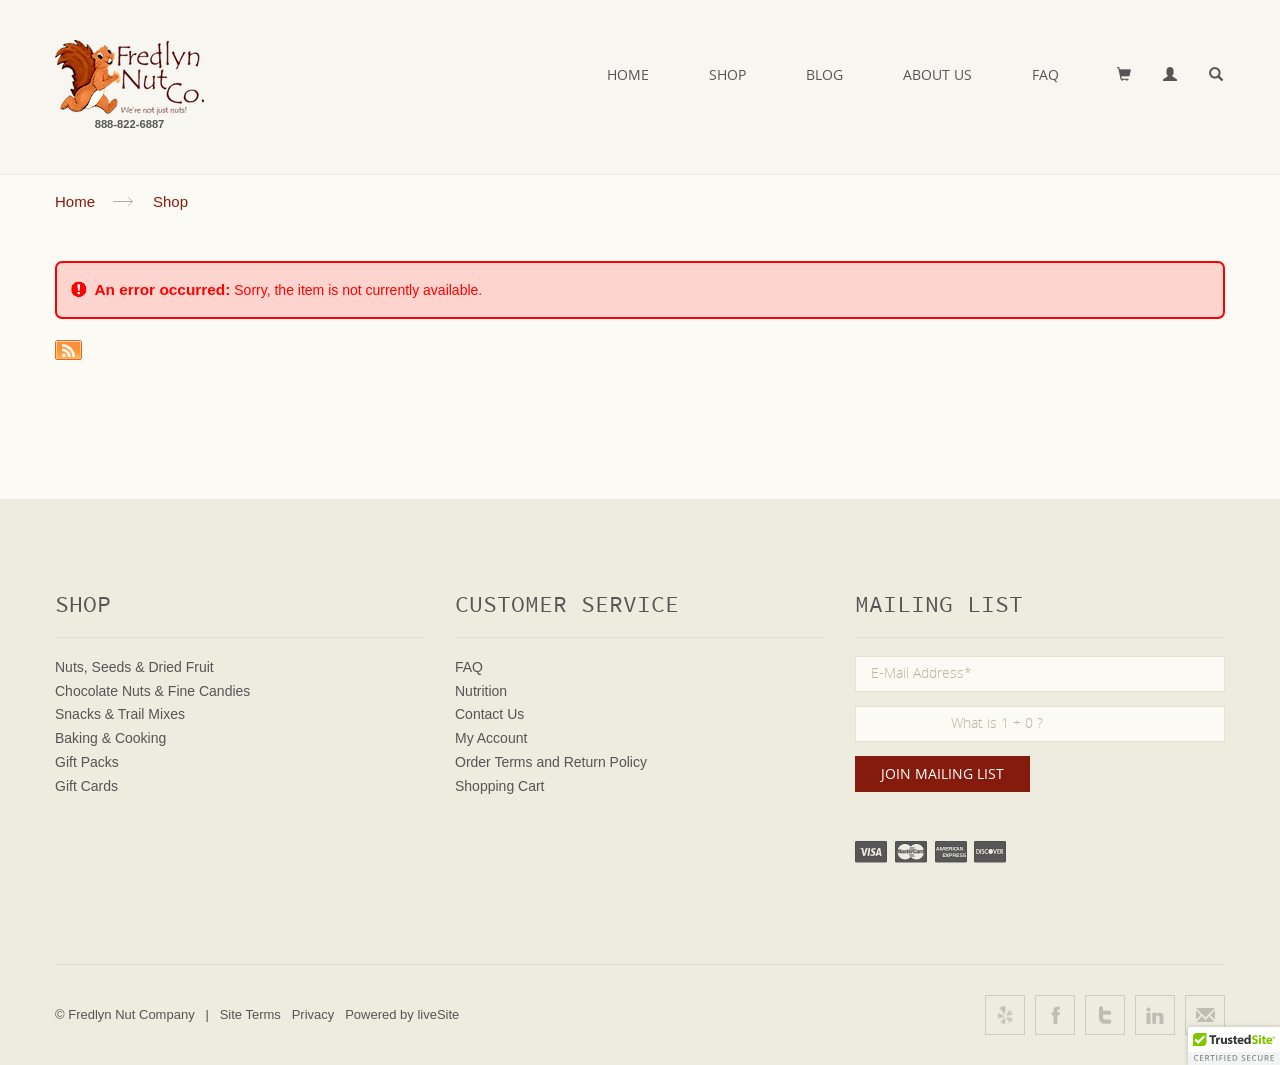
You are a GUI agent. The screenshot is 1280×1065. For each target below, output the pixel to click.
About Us (937, 74)
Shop (727, 74)
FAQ (1045, 74)
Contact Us (489, 714)
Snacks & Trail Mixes (120, 714)
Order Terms (494, 762)
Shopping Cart (500, 786)
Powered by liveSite (402, 1014)
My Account (491, 738)
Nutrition (481, 691)
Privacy (313, 1014)
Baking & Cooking (110, 738)
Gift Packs (87, 762)
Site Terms (250, 1014)
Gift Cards (86, 786)
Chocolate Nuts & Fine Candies (152, 691)
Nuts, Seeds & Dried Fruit (134, 667)
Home (628, 74)
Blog (824, 74)
